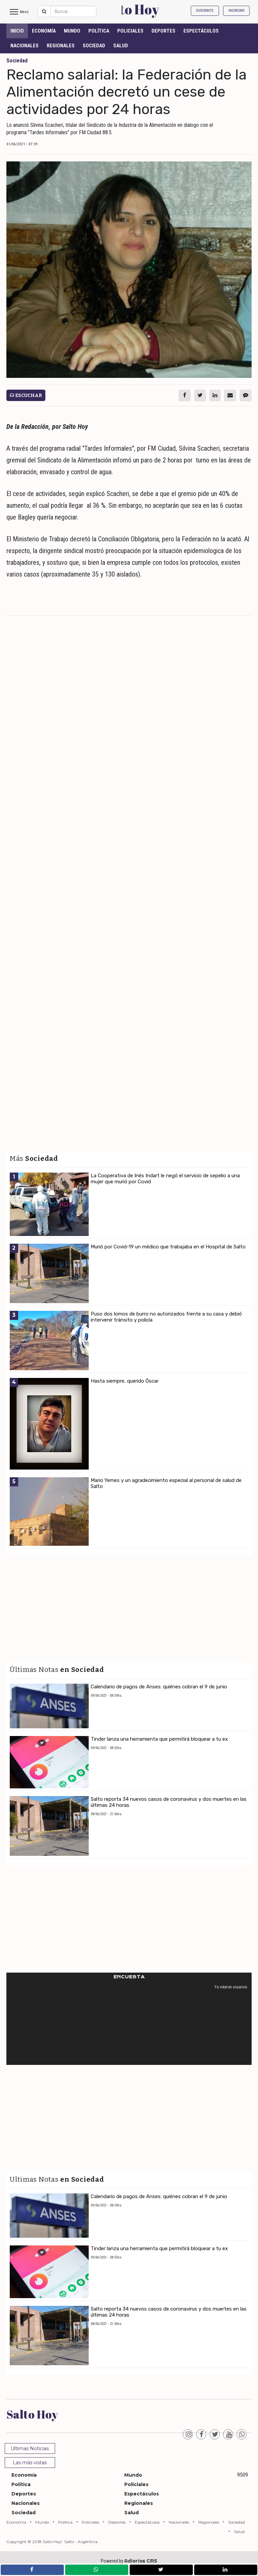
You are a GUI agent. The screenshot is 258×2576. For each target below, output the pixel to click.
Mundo (72, 31)
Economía (44, 31)
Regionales (61, 46)
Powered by (129, 2561)
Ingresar (236, 10)
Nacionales (24, 46)
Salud (120, 46)
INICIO (17, 31)
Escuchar (26, 395)
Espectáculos (201, 31)
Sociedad (94, 46)
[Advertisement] (129, 669)
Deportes (163, 31)
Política (98, 31)
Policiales (130, 31)
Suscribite (205, 10)
